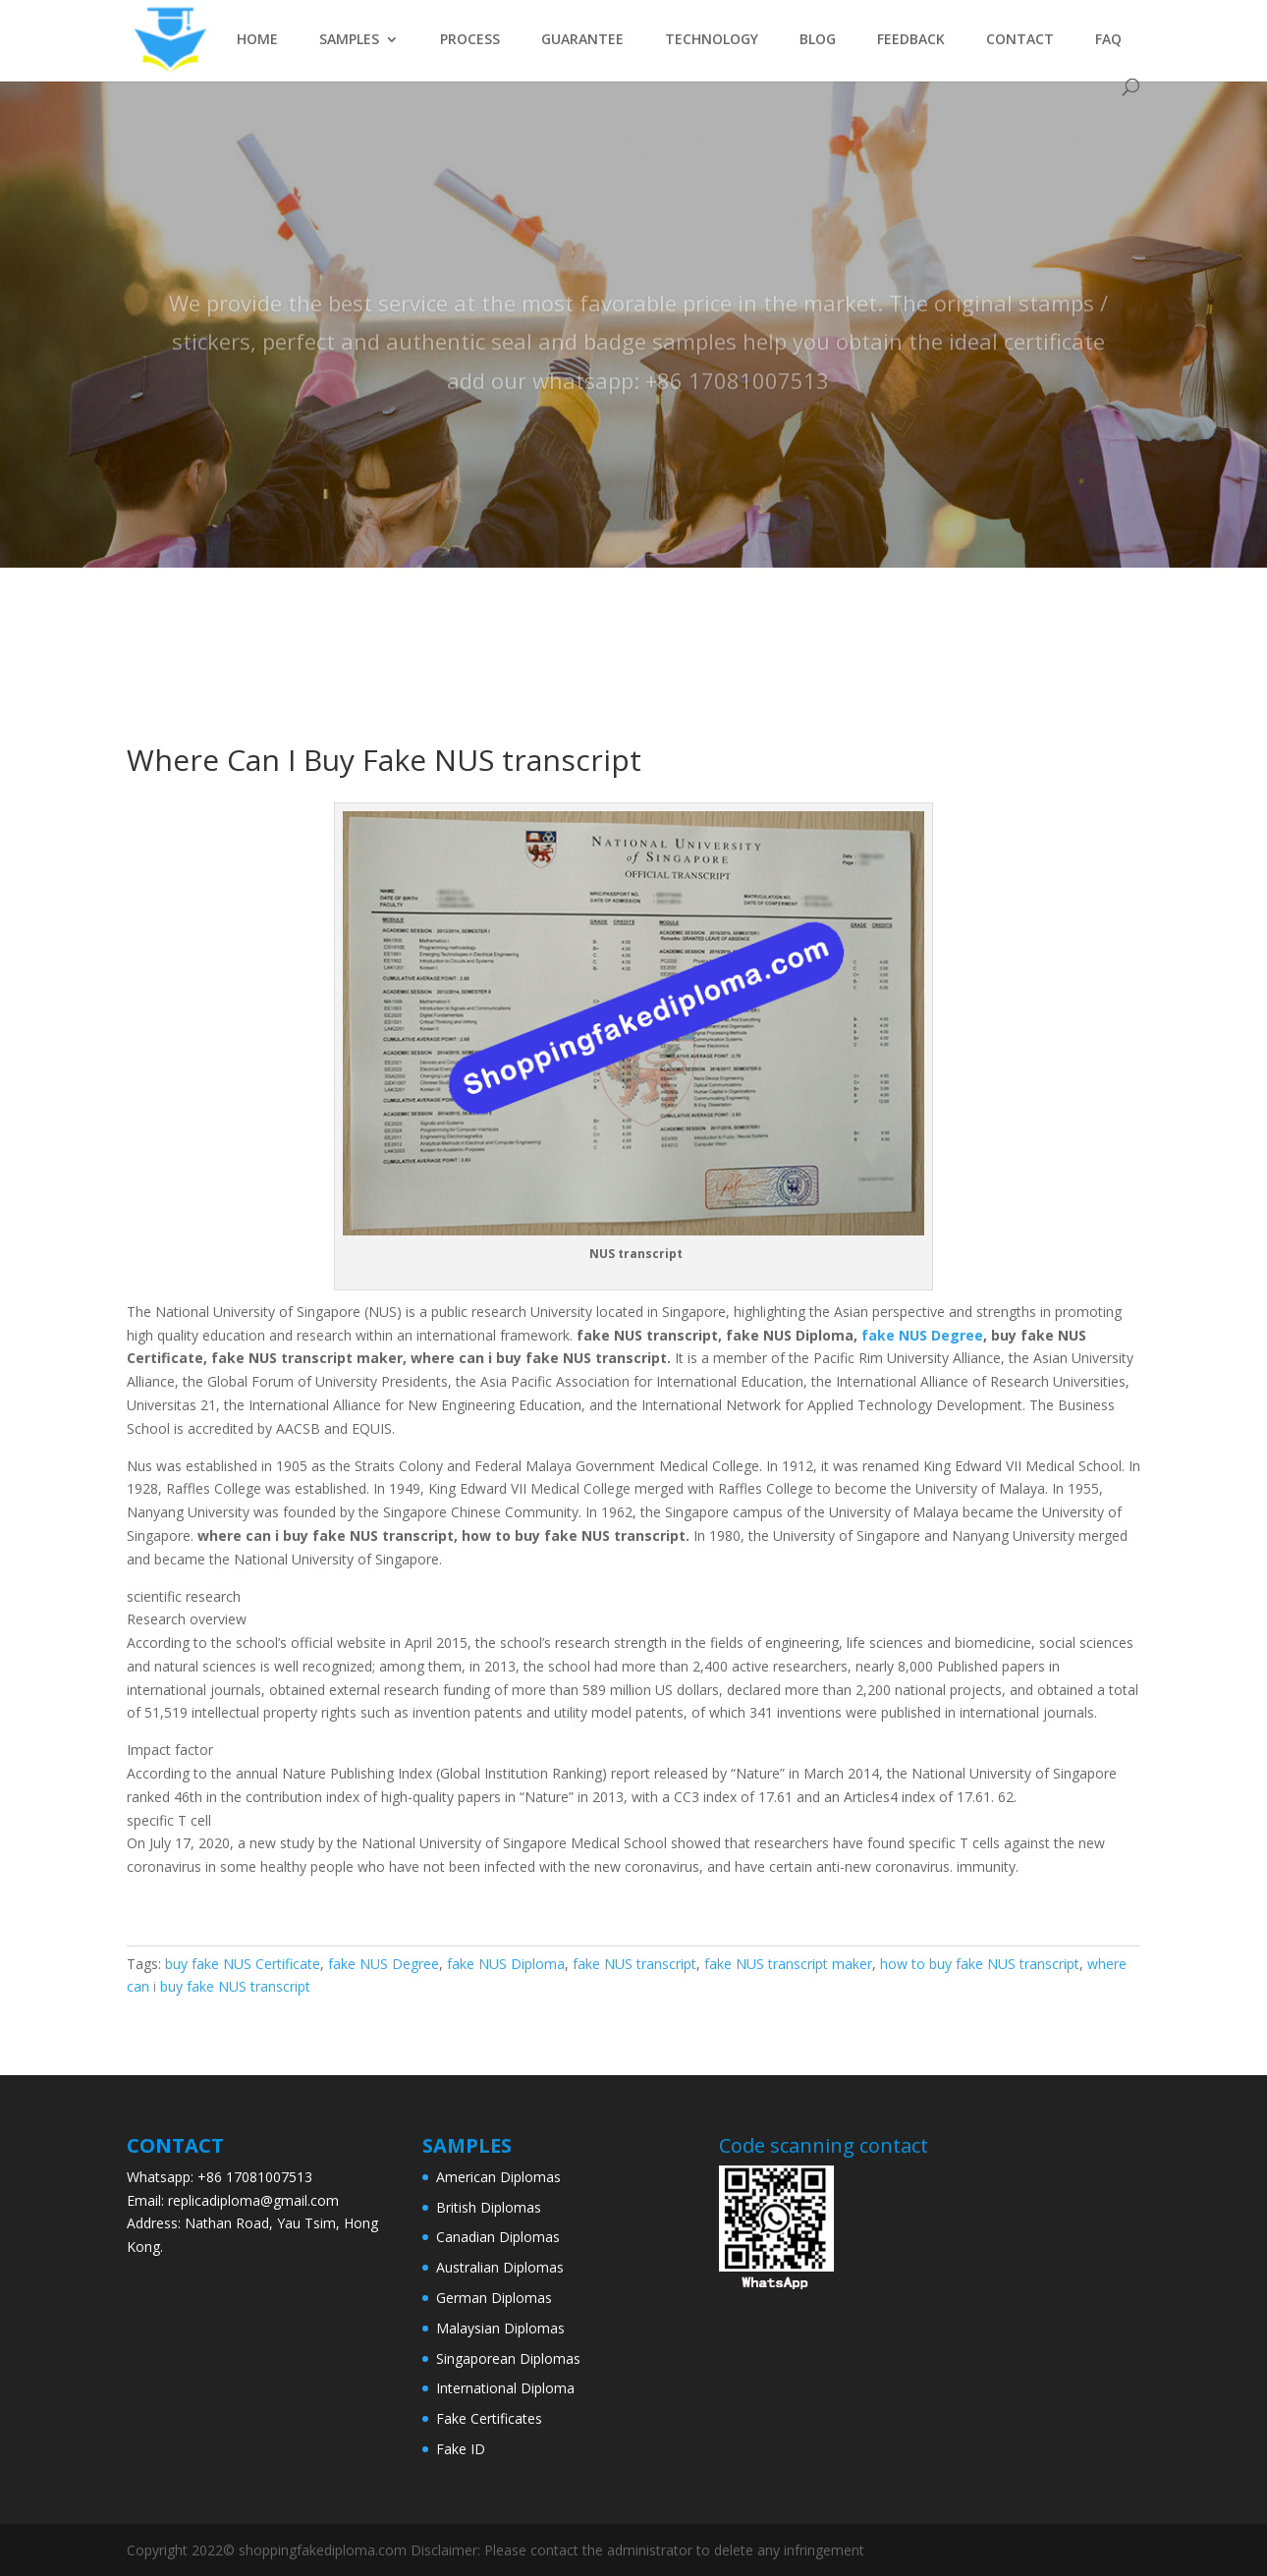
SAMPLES (349, 40)
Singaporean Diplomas (508, 2358)
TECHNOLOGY (711, 40)
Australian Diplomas (500, 2267)
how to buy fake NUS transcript (979, 1963)
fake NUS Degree (922, 1335)
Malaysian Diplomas (500, 2328)
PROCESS (470, 40)
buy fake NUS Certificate (242, 1963)
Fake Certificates (489, 2418)
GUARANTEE (582, 40)
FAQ (1108, 40)
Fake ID (460, 2448)
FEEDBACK (911, 40)
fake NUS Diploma (506, 1963)
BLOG (817, 40)
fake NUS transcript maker (788, 1963)
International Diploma (505, 2388)
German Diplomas (494, 2297)
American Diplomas (498, 2176)
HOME (257, 40)
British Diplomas (488, 2207)
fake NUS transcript (634, 1963)
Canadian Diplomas (498, 2236)
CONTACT (1020, 40)
